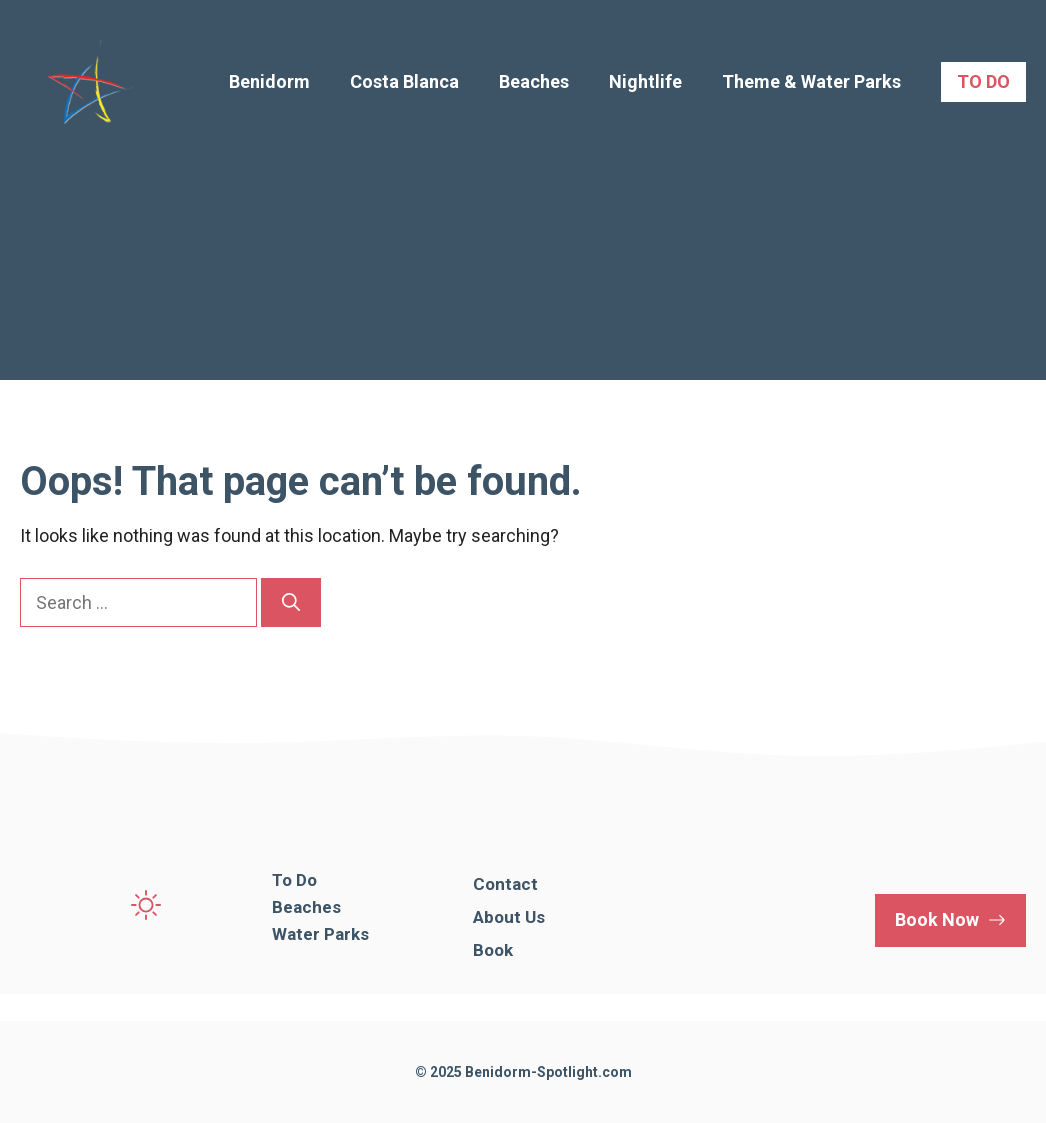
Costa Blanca (404, 81)
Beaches (534, 81)
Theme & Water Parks (811, 81)
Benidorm (269, 81)
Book (493, 950)
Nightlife (645, 81)
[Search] (291, 602)
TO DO (983, 81)
